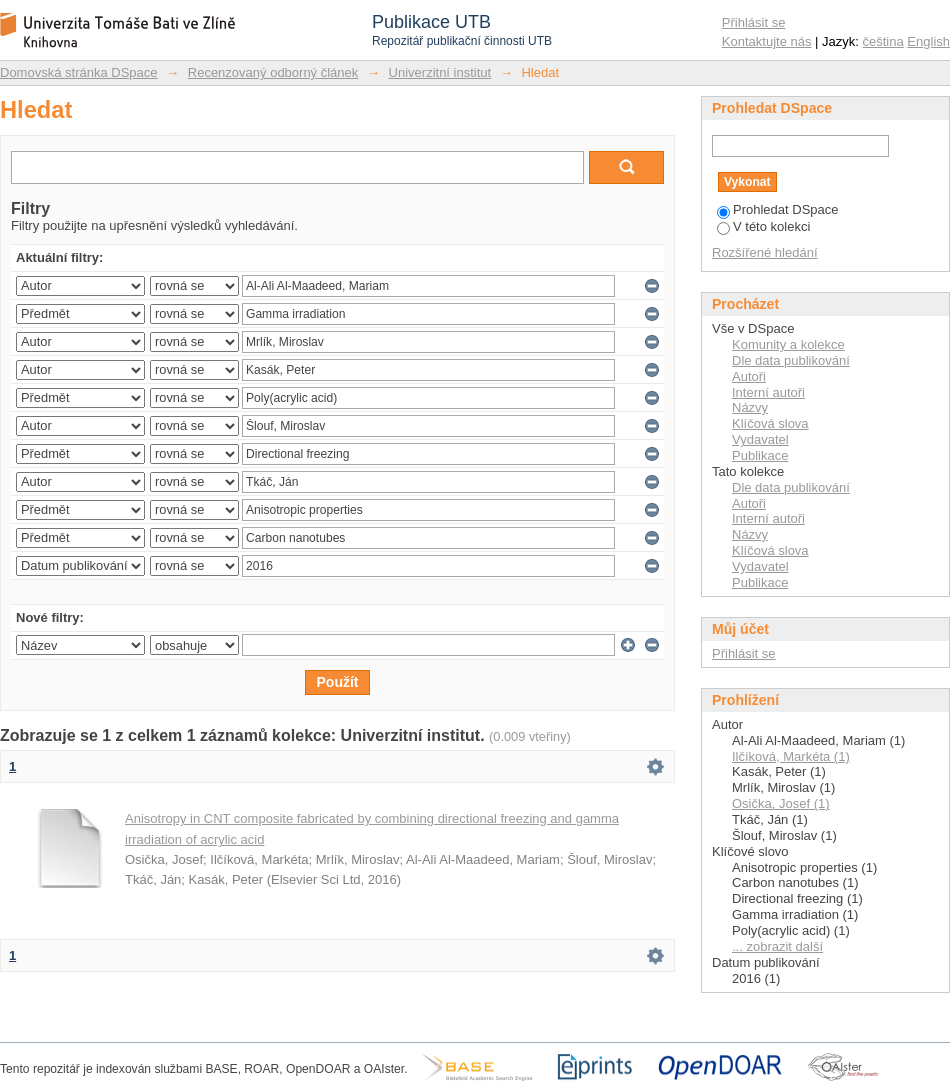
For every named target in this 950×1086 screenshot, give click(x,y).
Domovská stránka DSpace (79, 72)
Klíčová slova (770, 423)
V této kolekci (763, 226)
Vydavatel (760, 439)
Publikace (760, 455)
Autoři (749, 376)
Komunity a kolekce (788, 344)
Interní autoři (768, 392)
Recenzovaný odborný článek (273, 72)
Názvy (750, 407)
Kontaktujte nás (767, 41)
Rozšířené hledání (765, 252)
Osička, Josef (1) (781, 803)
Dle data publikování (791, 360)
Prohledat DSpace (778, 209)
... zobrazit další (777, 946)
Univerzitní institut (440, 72)
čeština (883, 41)
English (928, 41)
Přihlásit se (754, 22)
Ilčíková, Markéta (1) (791, 756)
